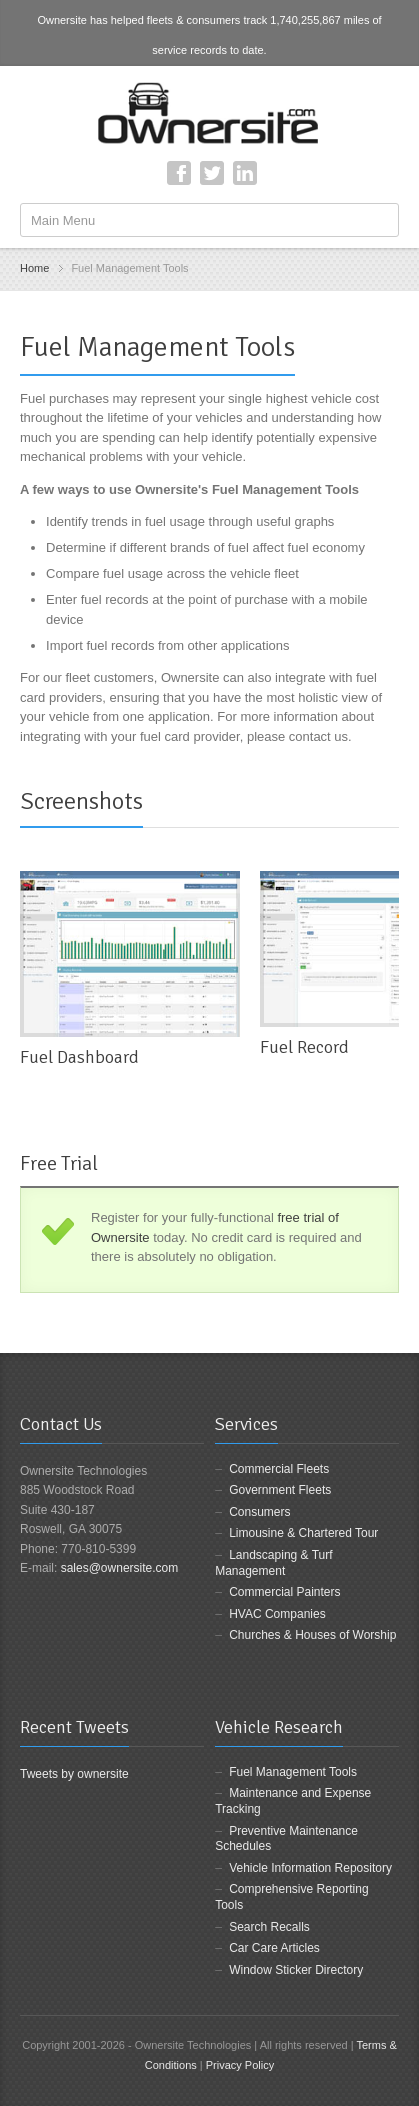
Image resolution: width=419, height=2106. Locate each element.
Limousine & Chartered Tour (303, 1533)
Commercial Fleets (279, 1469)
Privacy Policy (240, 2065)
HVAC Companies (277, 1614)
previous (366, 810)
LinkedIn (245, 173)
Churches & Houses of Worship (312, 1635)
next (388, 810)
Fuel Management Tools (293, 1772)
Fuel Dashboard (79, 1057)
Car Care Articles (274, 1948)
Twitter (212, 173)
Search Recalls (269, 1927)
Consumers (259, 1512)
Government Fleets (280, 1490)
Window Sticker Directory (296, 1970)
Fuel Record (304, 1047)
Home (34, 268)
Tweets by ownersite (74, 1774)
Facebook (179, 173)
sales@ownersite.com (120, 1568)
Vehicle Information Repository (310, 1868)
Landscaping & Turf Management (273, 1563)
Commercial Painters (284, 1592)
